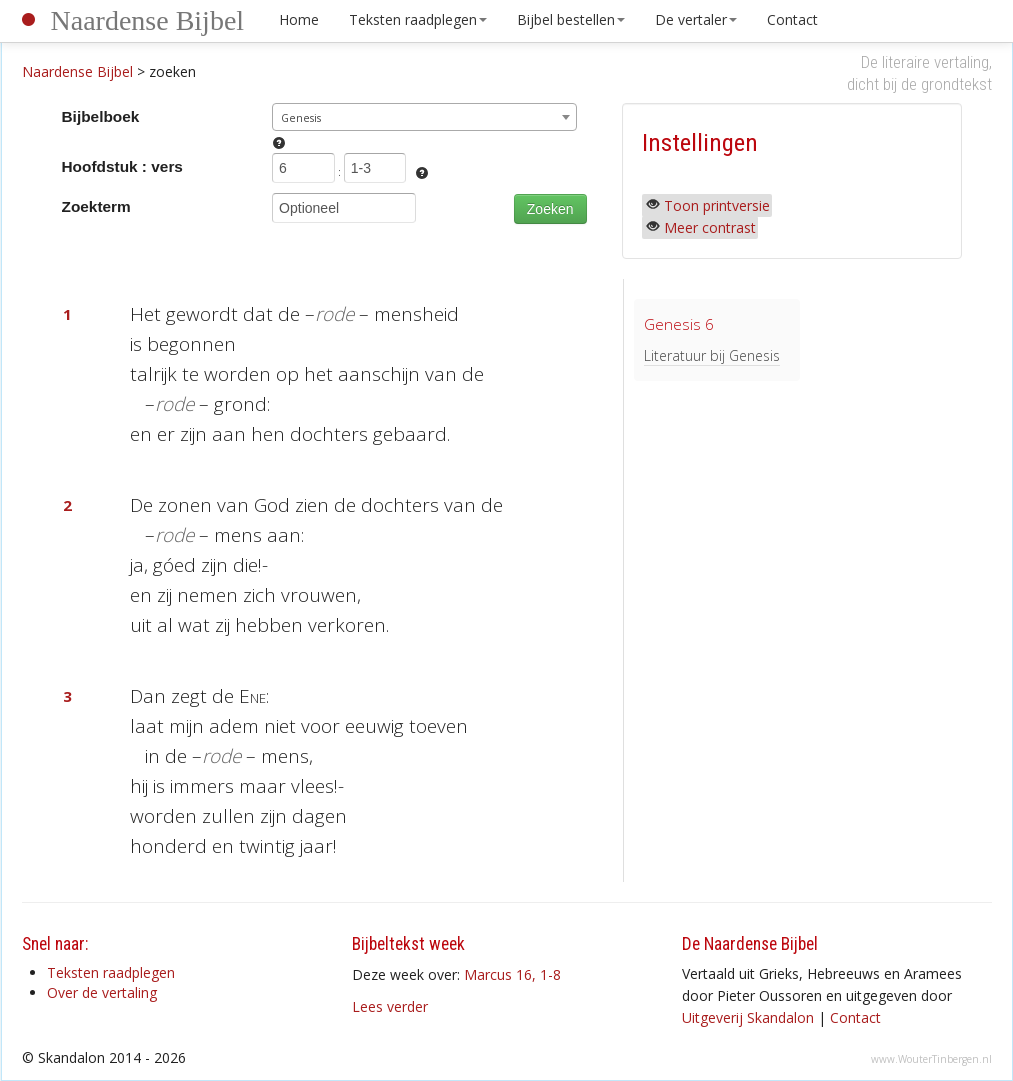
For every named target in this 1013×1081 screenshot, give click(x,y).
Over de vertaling (102, 992)
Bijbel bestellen (571, 19)
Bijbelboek (101, 116)
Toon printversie (717, 205)
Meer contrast (710, 227)
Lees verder (390, 1006)
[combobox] (424, 117)
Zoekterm (96, 206)
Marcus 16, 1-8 (512, 974)
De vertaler (696, 19)
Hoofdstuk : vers (122, 166)
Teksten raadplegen (418, 19)
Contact (792, 19)
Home (299, 19)
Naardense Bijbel (148, 20)
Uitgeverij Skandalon (748, 1017)
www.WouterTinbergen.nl (931, 1059)
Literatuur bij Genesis (712, 355)
